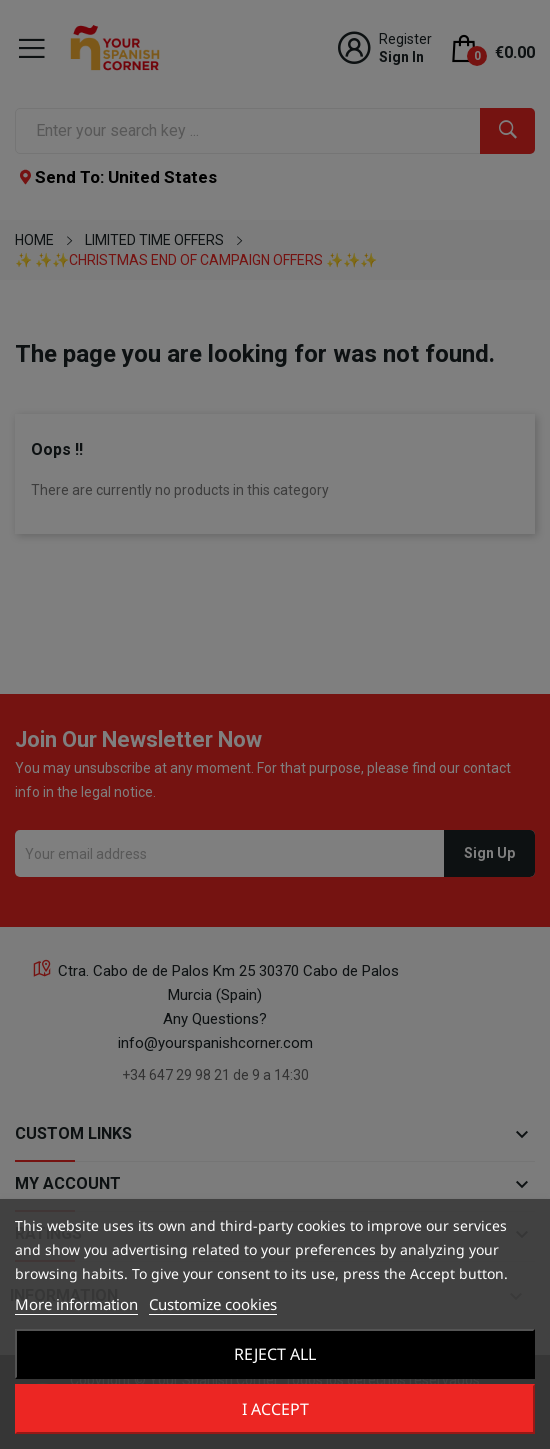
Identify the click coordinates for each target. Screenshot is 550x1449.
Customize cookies (213, 1304)
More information (76, 1304)
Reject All (275, 1354)
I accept (275, 1409)
